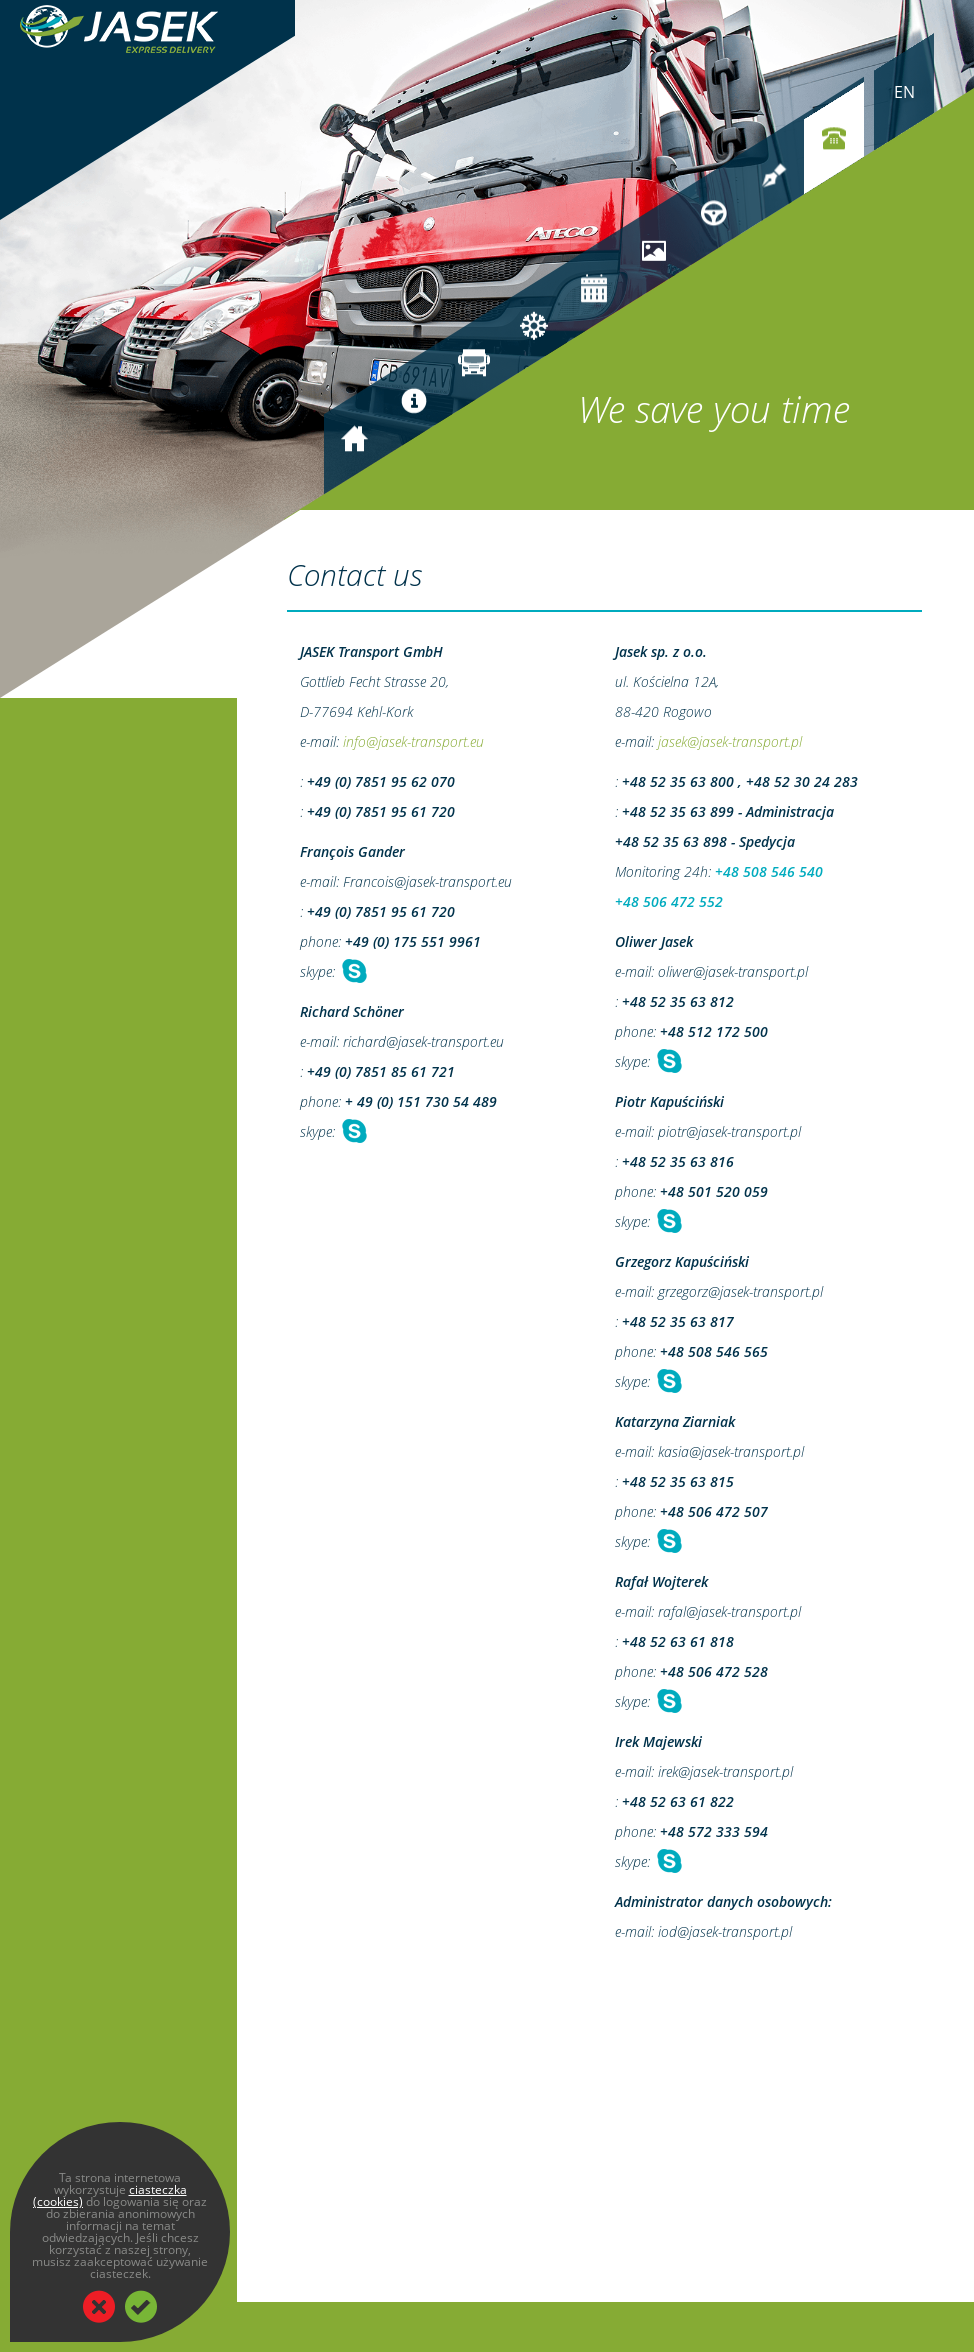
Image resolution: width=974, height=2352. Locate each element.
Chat (353, 971)
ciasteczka (158, 2189)
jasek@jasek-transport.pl (730, 741)
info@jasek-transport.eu (413, 741)
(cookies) (58, 2201)
